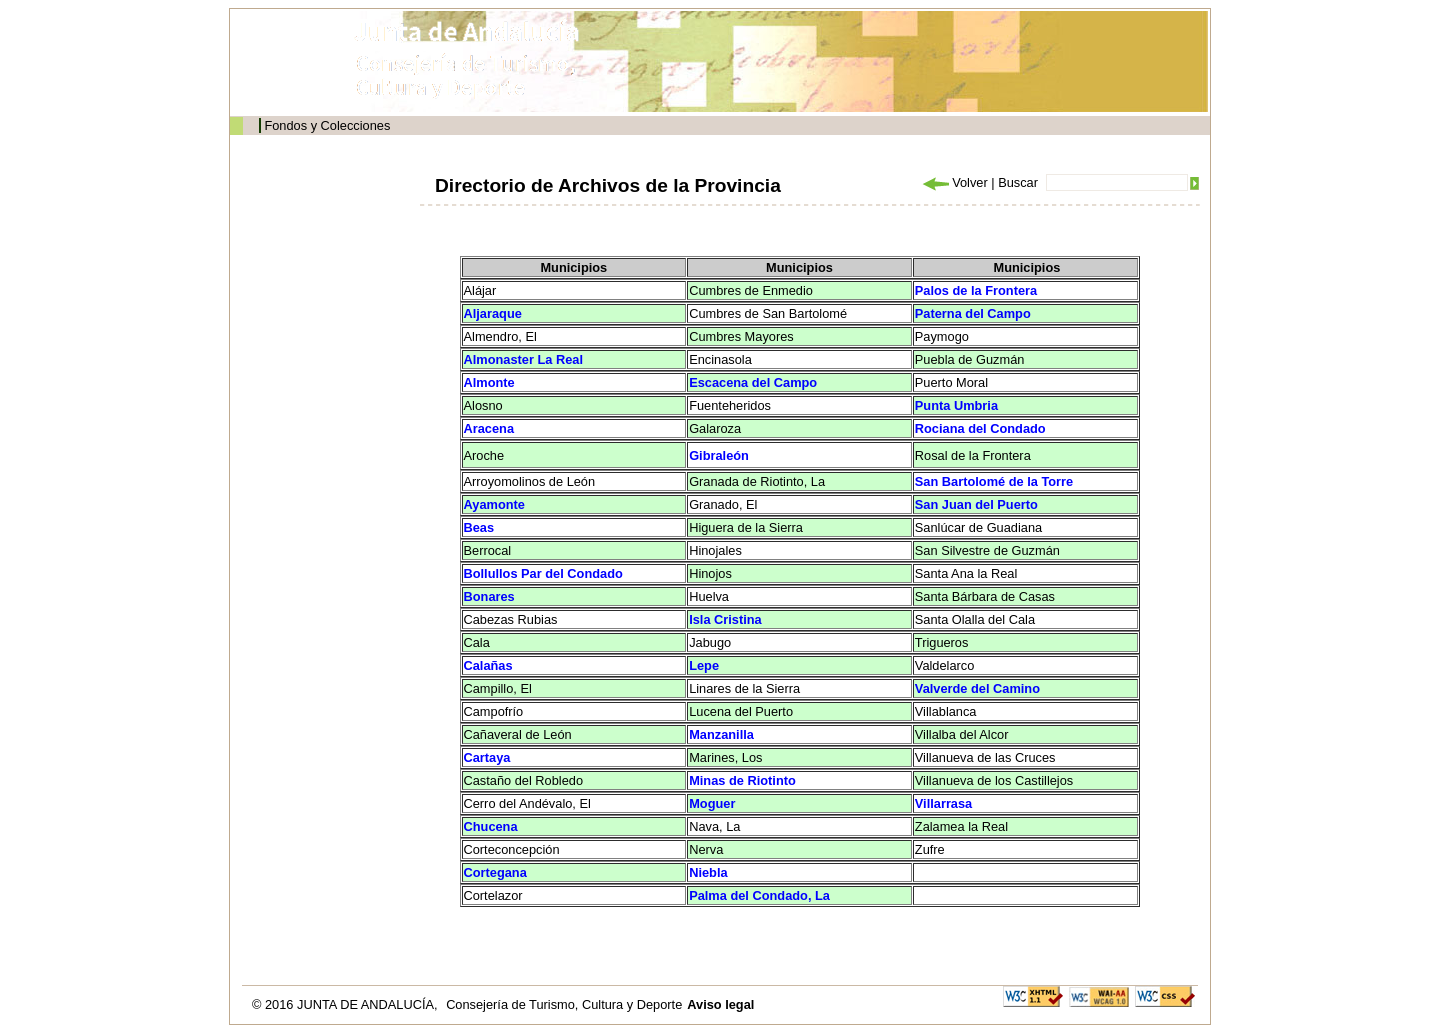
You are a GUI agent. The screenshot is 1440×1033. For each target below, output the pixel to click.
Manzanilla (721, 734)
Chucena (491, 826)
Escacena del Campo (753, 382)
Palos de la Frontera (976, 290)
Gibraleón (719, 455)
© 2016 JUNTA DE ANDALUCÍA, (346, 1004)
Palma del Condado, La (759, 895)
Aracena (489, 428)
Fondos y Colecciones (327, 125)
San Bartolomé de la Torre (994, 481)
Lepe (704, 665)
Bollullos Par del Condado (543, 573)
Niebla (708, 872)
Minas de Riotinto (742, 780)
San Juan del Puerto (976, 504)
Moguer (712, 803)
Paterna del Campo (973, 313)
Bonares (489, 596)
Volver (954, 182)
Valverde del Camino (977, 688)
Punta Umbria (956, 405)
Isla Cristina (725, 619)
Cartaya (487, 757)
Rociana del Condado (980, 428)
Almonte (489, 382)
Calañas (488, 665)
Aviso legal (720, 1004)
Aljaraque (493, 313)
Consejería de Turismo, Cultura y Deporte (564, 1004)
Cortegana (495, 872)
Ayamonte (494, 504)
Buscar (1018, 182)
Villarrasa (943, 803)
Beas (479, 527)
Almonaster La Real (523, 359)
